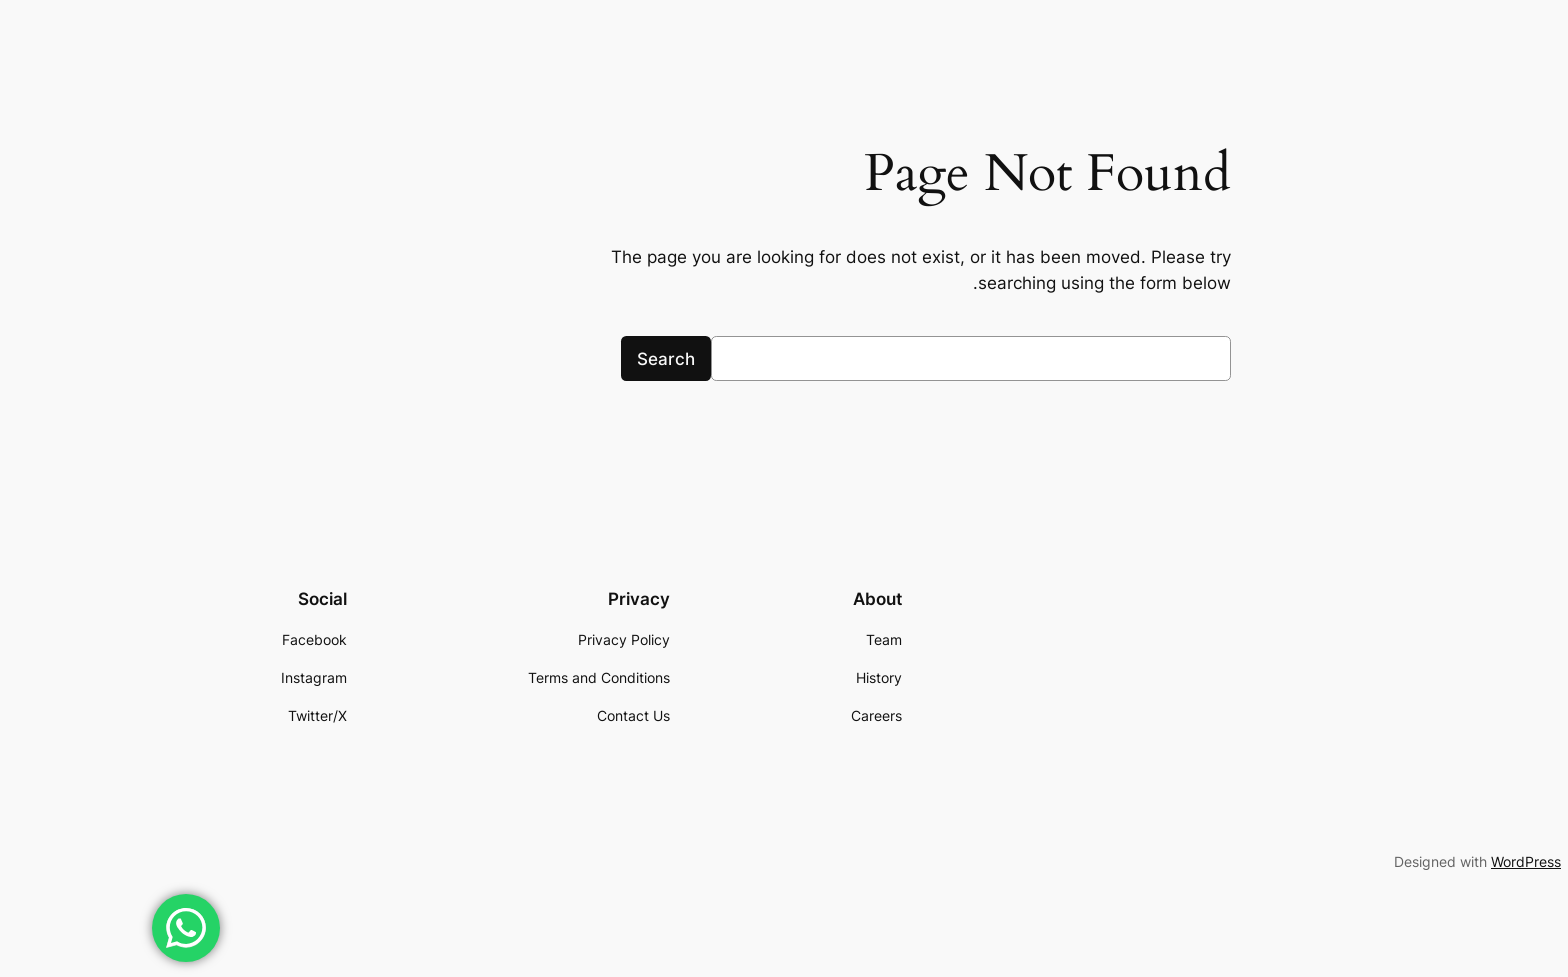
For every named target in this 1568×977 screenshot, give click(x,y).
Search (529, 359)
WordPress (1389, 861)
